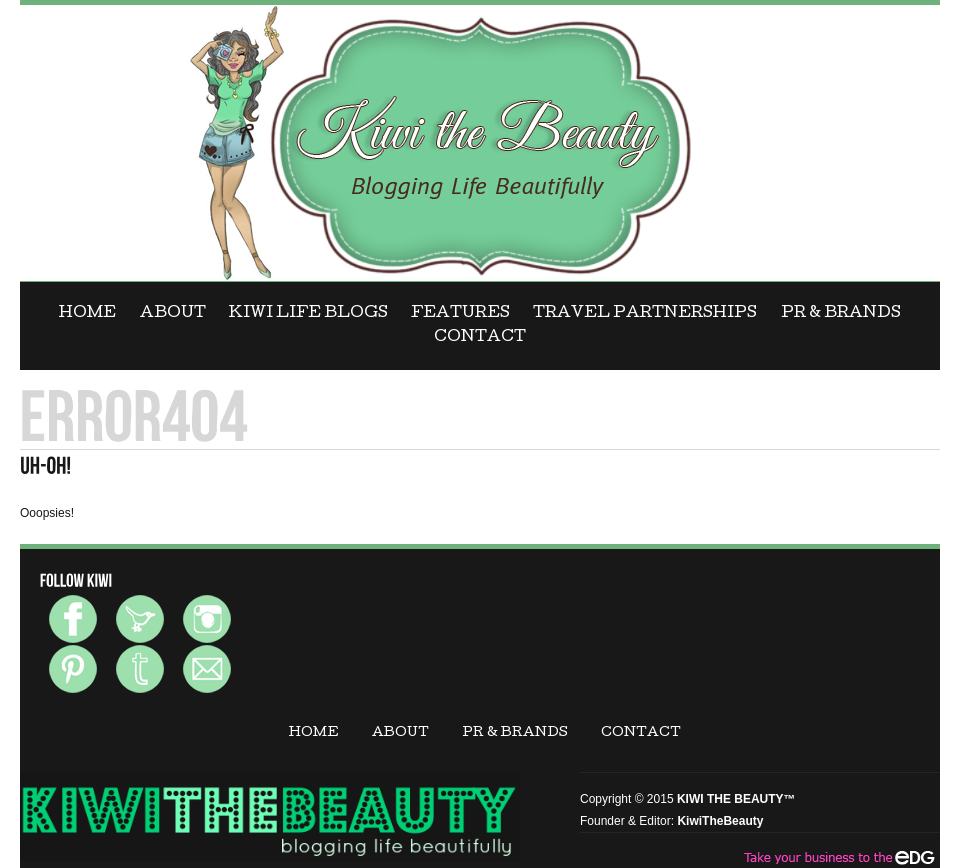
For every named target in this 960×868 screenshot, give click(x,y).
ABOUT (173, 314)
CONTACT (480, 338)
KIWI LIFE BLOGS (308, 314)
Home (87, 314)
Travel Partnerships (645, 314)
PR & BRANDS (841, 314)
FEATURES (460, 314)
